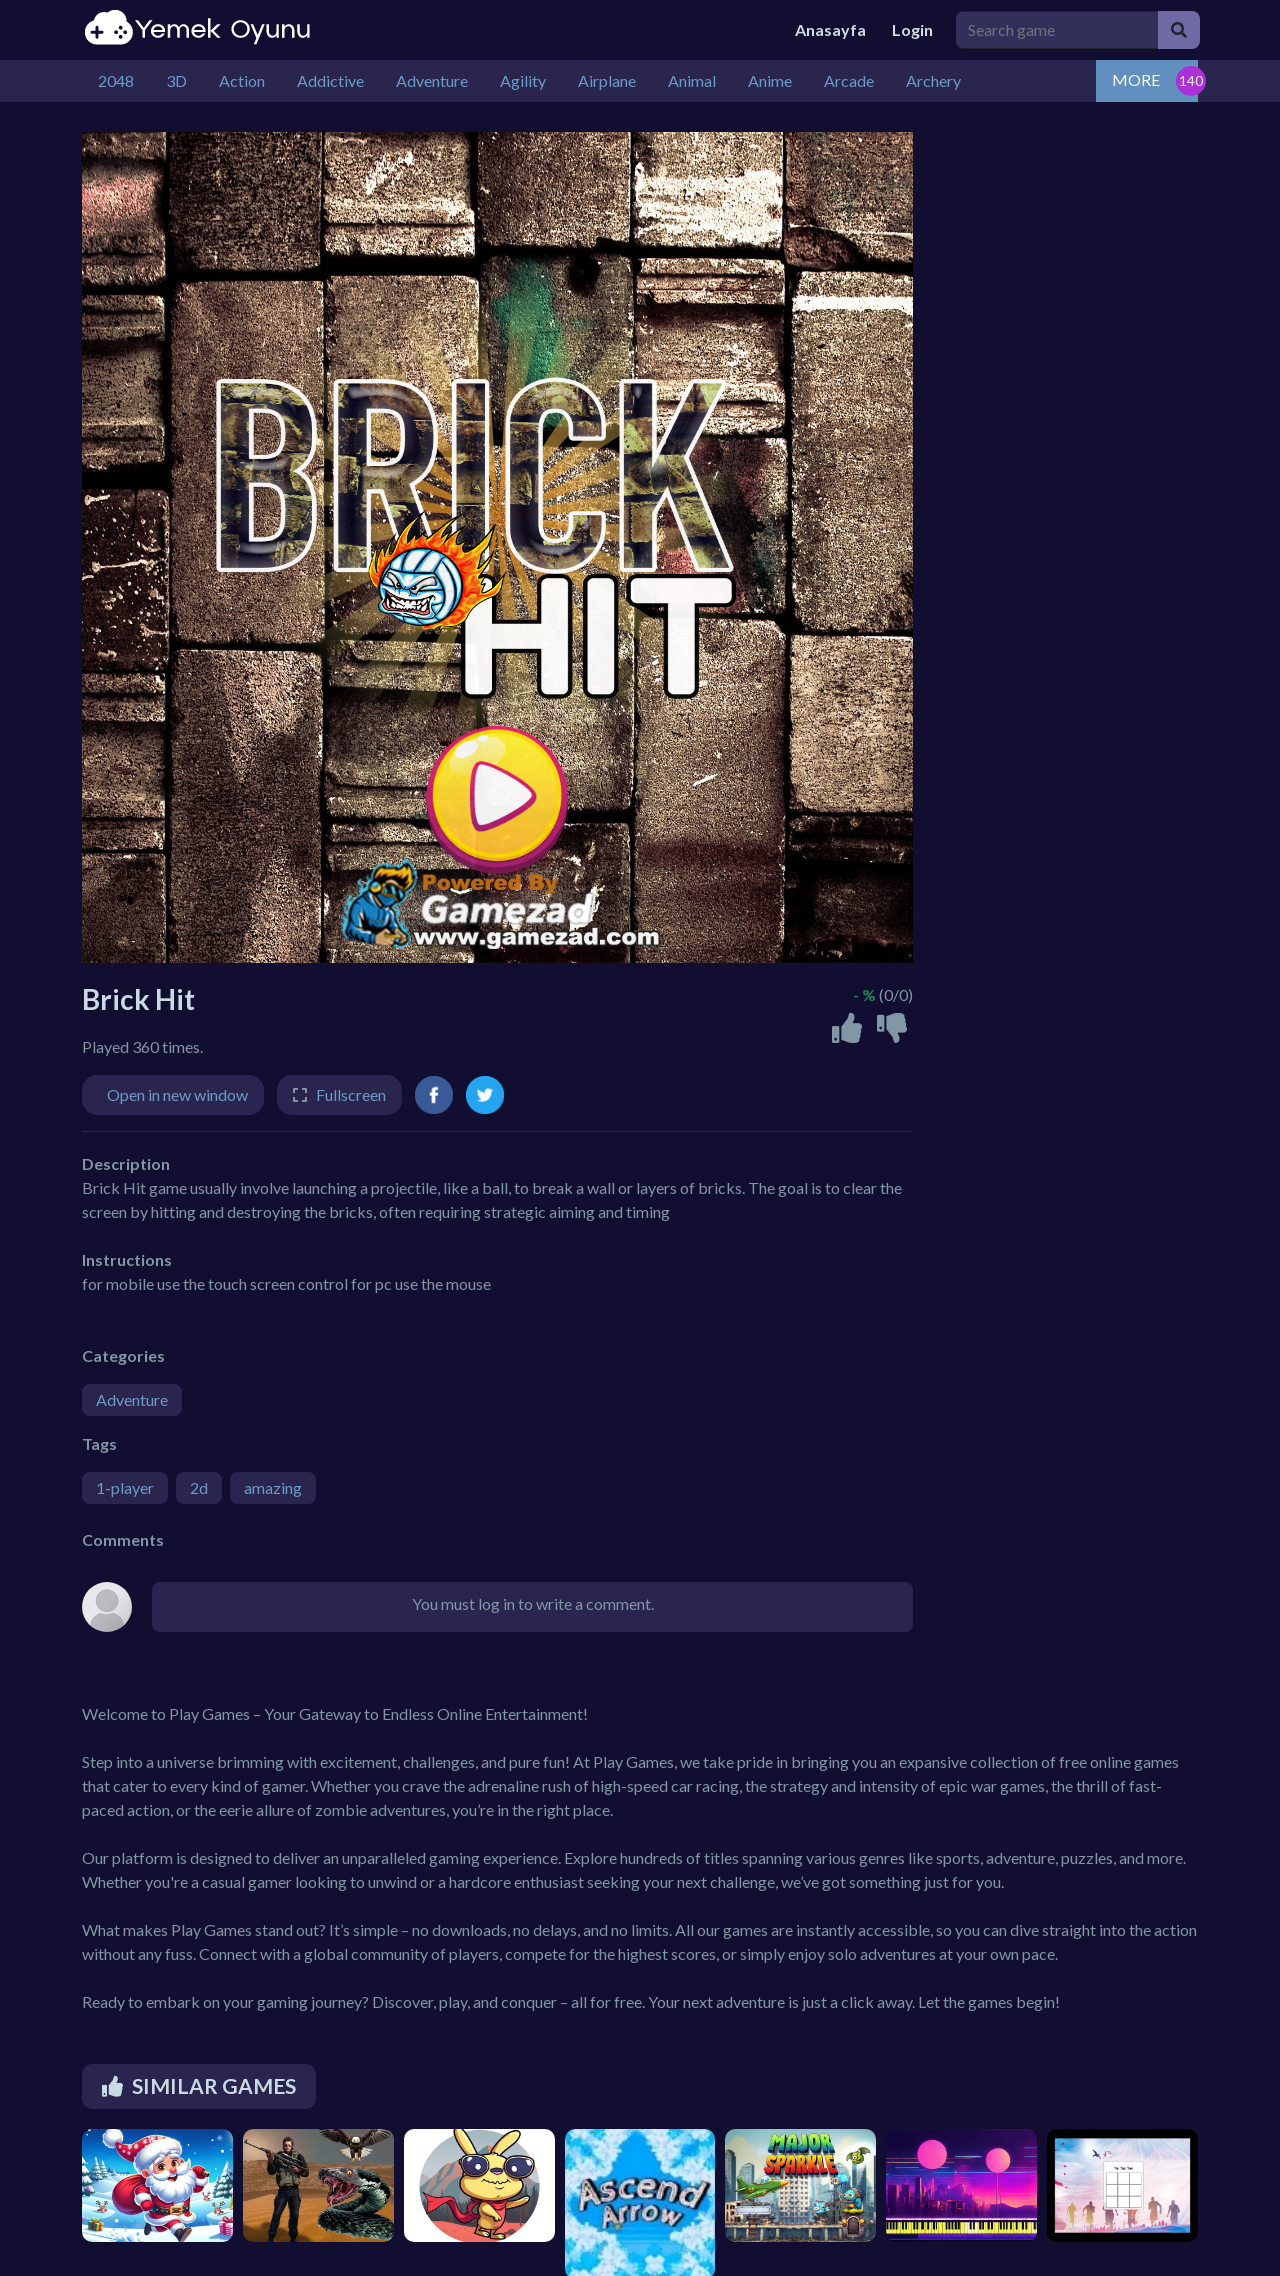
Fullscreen (351, 1094)
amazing (273, 1487)
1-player (125, 1487)
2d (199, 1487)
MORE (1136, 79)
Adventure (132, 1399)
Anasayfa (830, 29)
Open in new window (177, 1094)
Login (912, 29)
